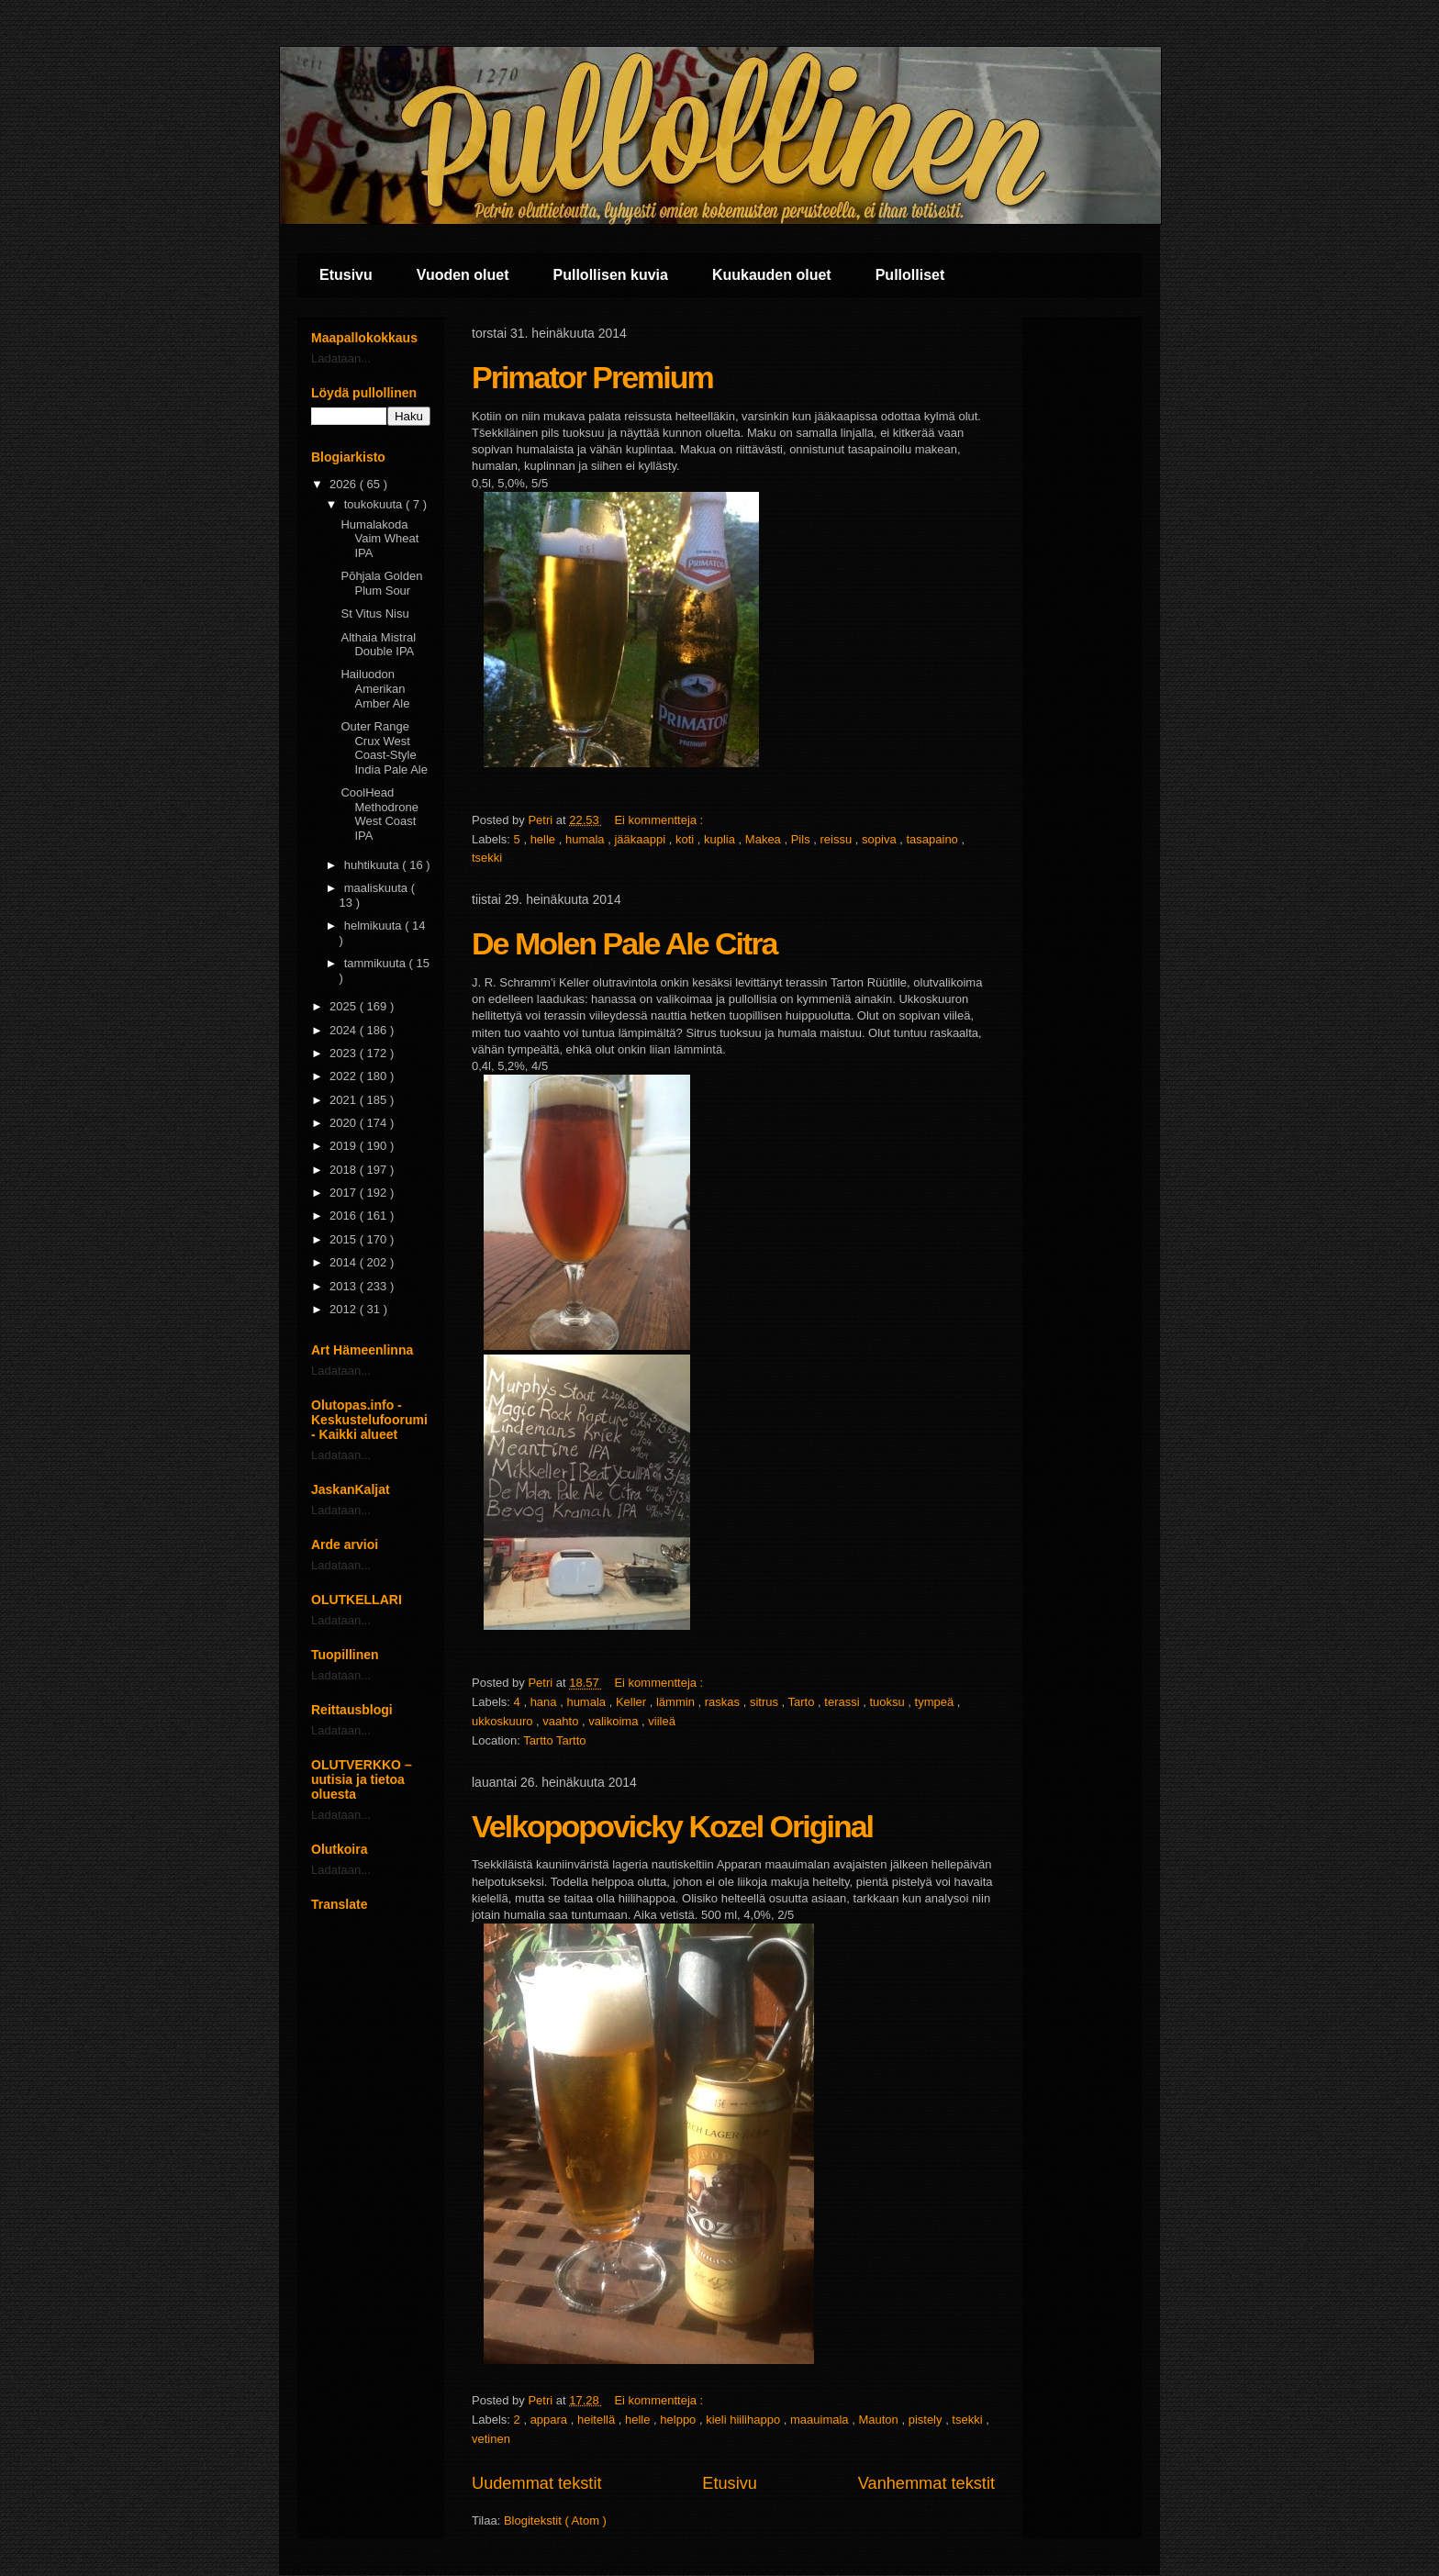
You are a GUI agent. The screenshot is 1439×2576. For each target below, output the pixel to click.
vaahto (562, 1721)
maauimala (821, 2419)
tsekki (487, 857)
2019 (344, 1146)
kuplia (721, 839)
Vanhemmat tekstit (926, 2483)
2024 (344, 1030)
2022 (344, 1076)
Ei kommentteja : (660, 820)
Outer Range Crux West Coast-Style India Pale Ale (384, 747)
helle (544, 839)
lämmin (677, 1702)
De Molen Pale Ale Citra (624, 943)
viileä (661, 1721)
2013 (344, 1286)
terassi (843, 1702)
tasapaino (933, 839)
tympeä (936, 1702)
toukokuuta (375, 504)
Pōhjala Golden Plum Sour (381, 583)
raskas (724, 1702)
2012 (344, 1309)
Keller (633, 1702)
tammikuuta (376, 963)
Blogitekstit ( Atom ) (555, 2520)
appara (550, 2419)
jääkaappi (641, 839)
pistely (927, 2419)
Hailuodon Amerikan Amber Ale (374, 688)
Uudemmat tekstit (537, 2483)
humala (586, 839)
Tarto (803, 1702)
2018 (344, 1169)
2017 (344, 1192)
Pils (802, 839)
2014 (344, 1262)
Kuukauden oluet (771, 275)
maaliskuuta (377, 888)
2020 (344, 1123)
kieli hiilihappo (745, 2419)
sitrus (766, 1702)
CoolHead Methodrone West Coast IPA (379, 814)
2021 (344, 1100)
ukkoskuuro (504, 1721)
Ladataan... (341, 358)
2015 (344, 1239)
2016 (344, 1215)
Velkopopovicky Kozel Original (672, 1826)
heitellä (598, 2419)
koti (686, 839)
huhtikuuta (373, 865)
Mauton (879, 2419)
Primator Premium (592, 377)
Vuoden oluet (463, 275)
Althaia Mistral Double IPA (378, 644)
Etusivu (346, 275)
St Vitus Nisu (374, 613)
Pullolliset (910, 275)
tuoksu (888, 1702)
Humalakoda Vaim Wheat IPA (379, 539)
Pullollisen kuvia (610, 275)
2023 (344, 1053)
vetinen (491, 2439)
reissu (837, 839)
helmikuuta (374, 925)
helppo (679, 2419)
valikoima (614, 1721)
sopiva (880, 839)
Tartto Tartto (554, 1740)
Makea (765, 839)
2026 (344, 484)
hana (545, 1702)
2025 (344, 1006)
